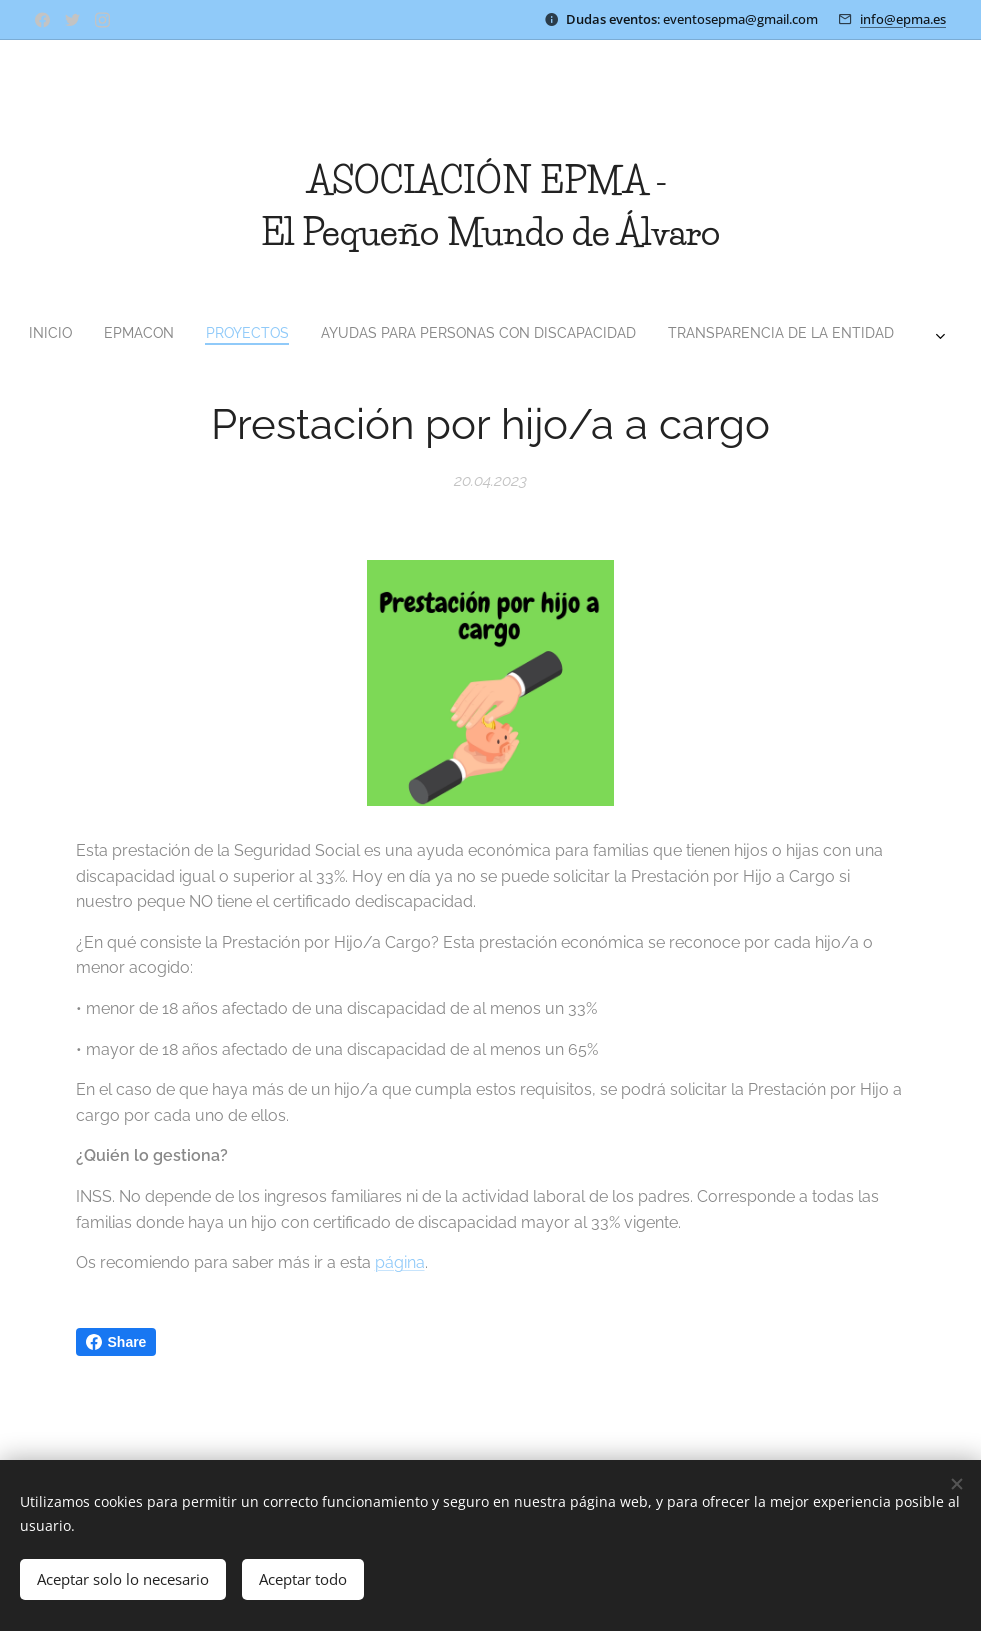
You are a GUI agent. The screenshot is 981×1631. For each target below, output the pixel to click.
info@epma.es (903, 19)
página (400, 1262)
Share (116, 1342)
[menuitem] (345, 333)
